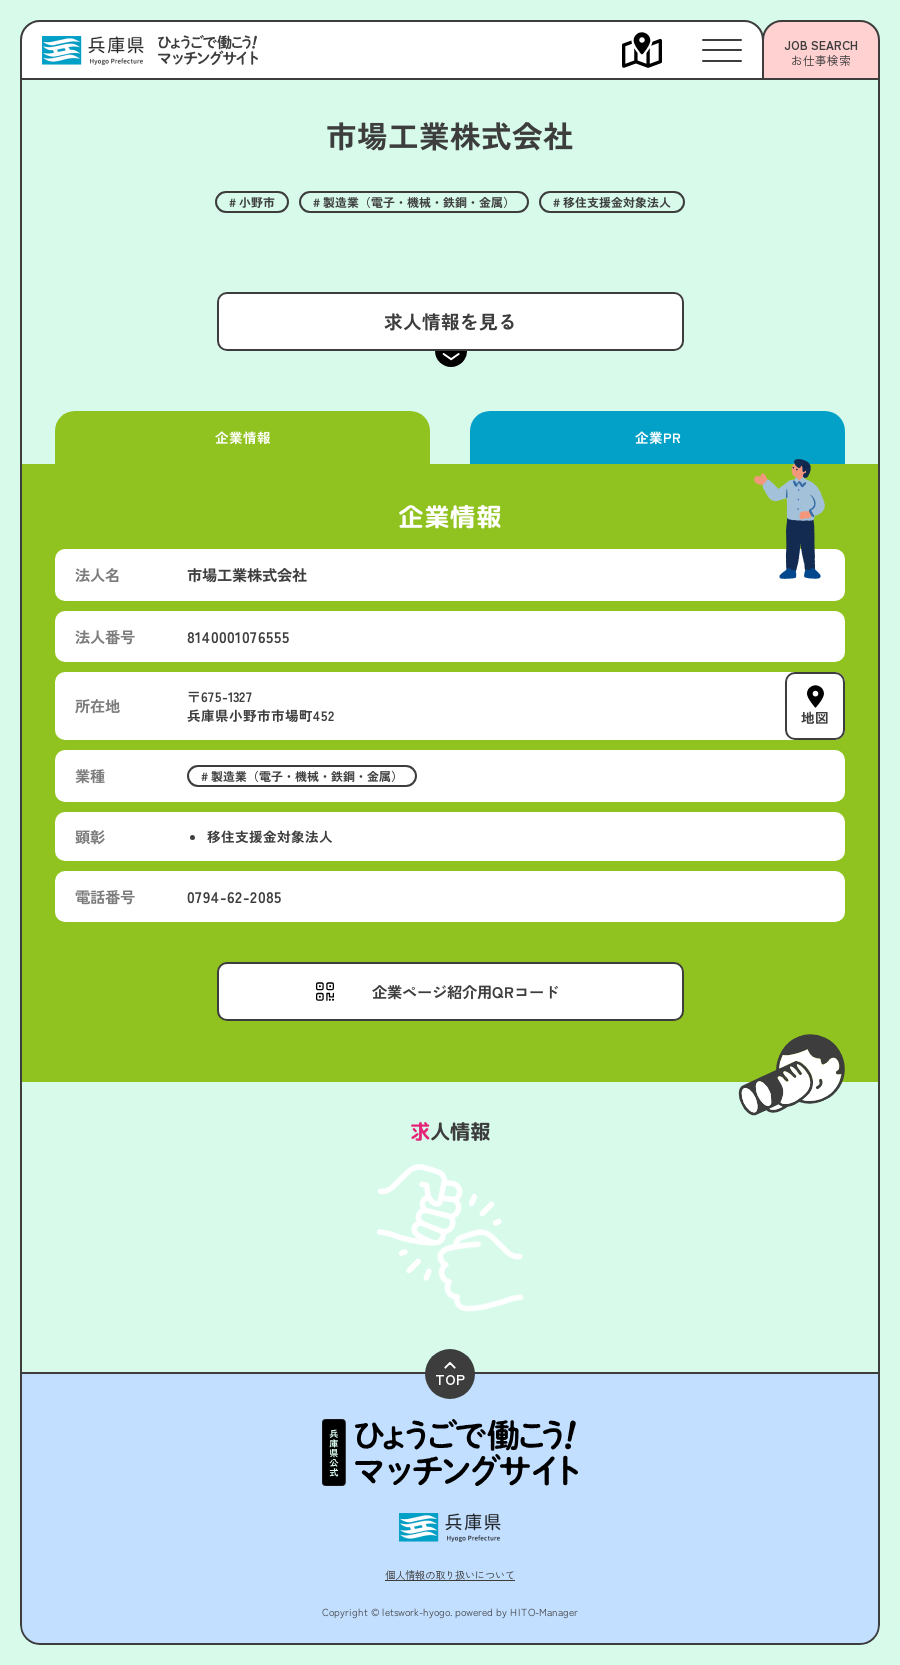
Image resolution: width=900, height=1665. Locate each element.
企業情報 (242, 437)
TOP (450, 1375)
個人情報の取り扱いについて (450, 1574)
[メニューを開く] (662, 50)
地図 (815, 717)
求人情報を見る (449, 320)
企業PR (657, 437)
